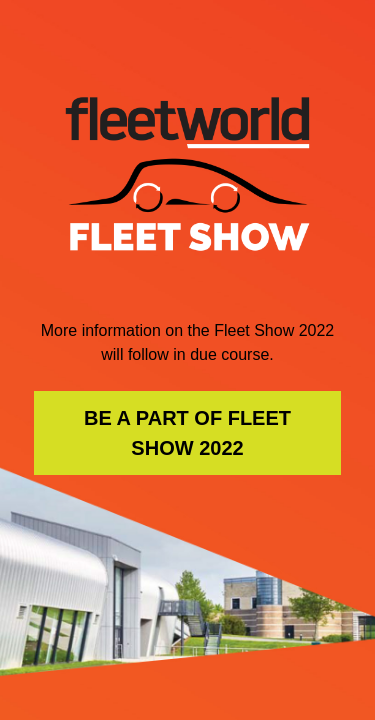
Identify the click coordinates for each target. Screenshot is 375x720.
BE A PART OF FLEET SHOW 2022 (187, 433)
